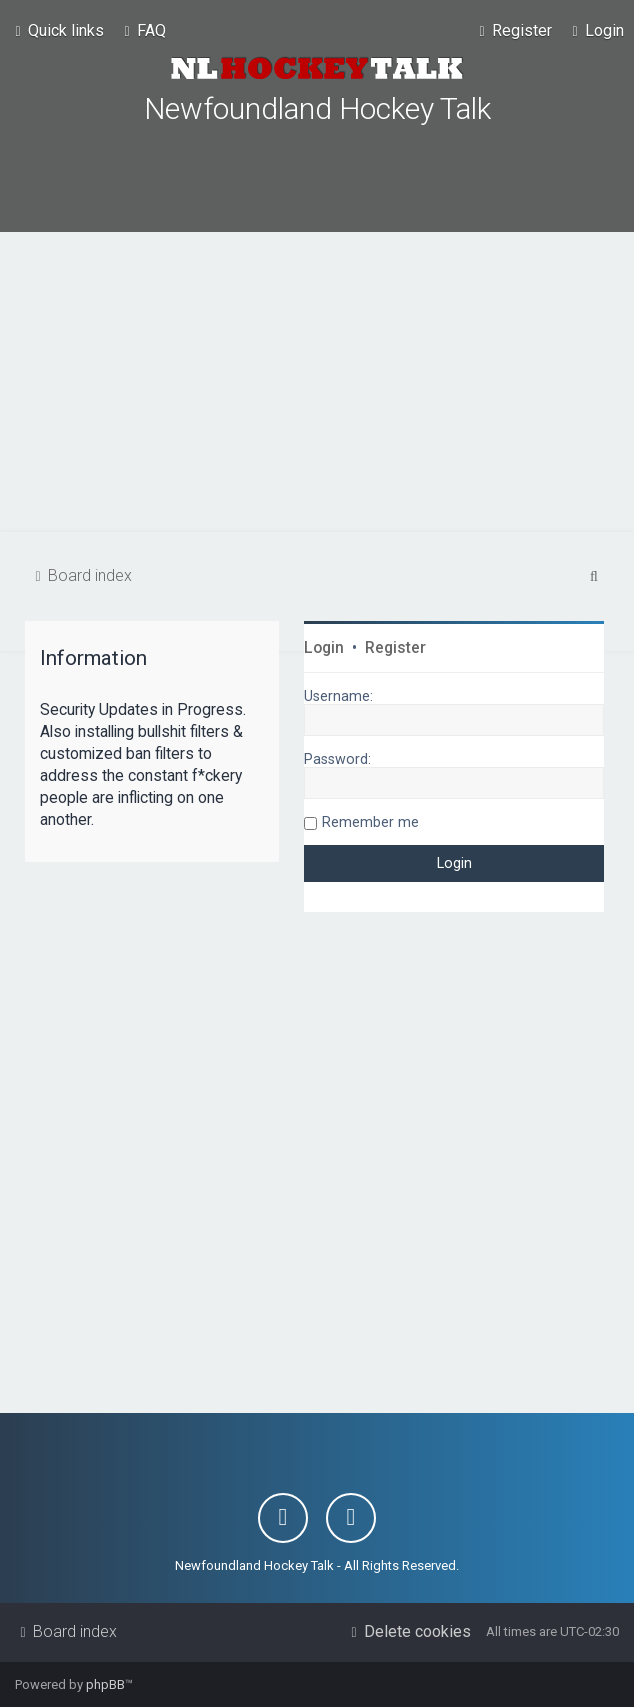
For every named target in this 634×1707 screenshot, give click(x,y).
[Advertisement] (317, 382)
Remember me (370, 822)
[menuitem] (142, 31)
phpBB (105, 1684)
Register (395, 648)
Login (324, 648)
